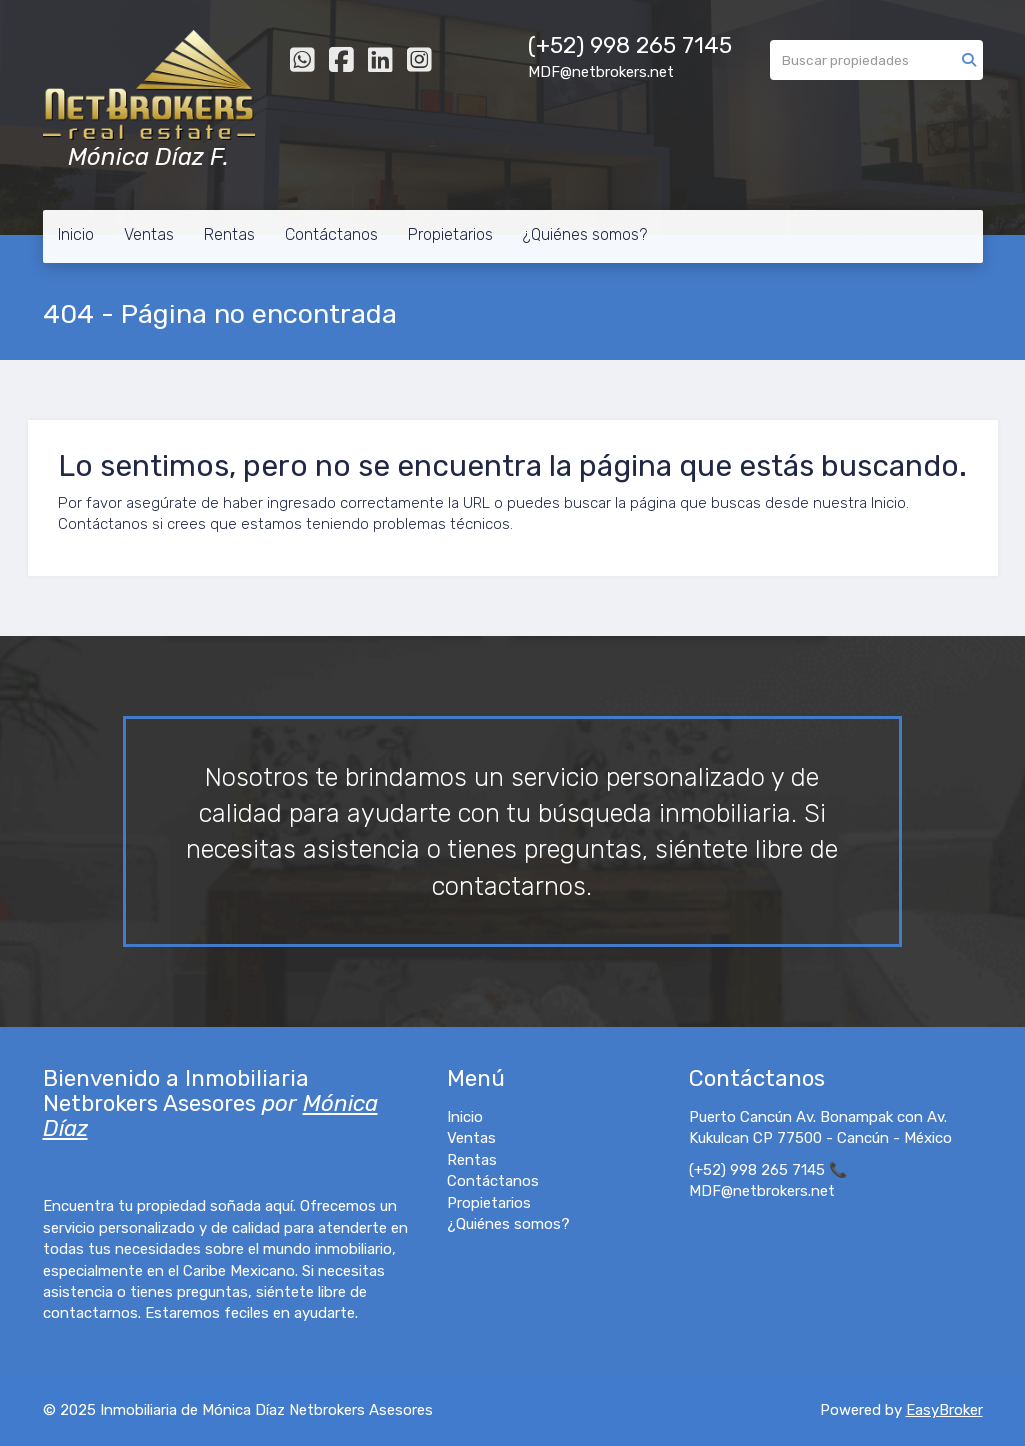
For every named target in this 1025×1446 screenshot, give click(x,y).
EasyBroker (944, 1410)
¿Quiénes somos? (585, 234)
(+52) (559, 45)
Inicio (76, 234)
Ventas (149, 234)
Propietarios (450, 234)
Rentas (229, 234)
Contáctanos (331, 234)
